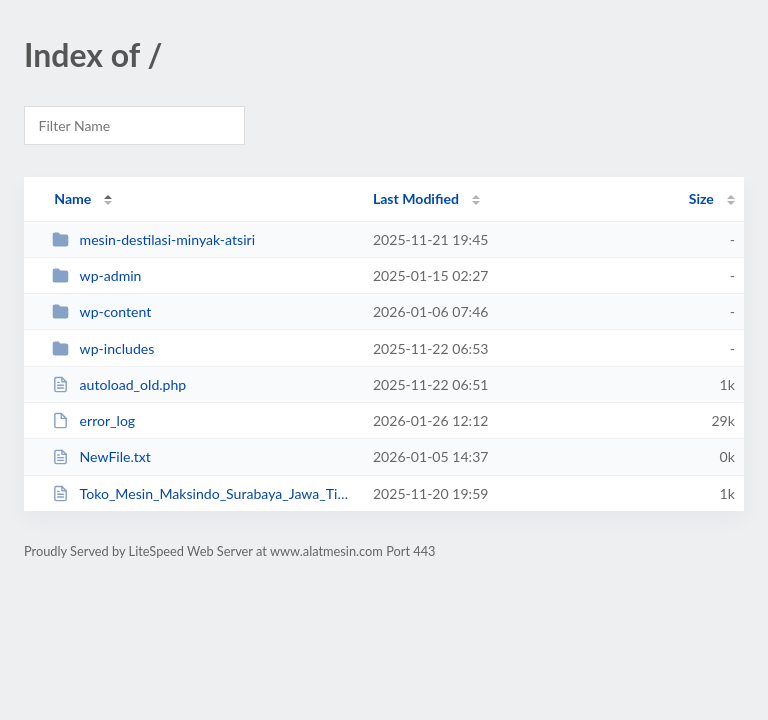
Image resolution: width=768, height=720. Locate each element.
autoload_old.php (119, 384)
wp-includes (103, 348)
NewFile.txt (101, 456)
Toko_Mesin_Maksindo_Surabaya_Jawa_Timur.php (203, 493)
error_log (93, 420)
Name (72, 198)
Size (701, 198)
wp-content (101, 311)
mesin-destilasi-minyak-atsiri (153, 239)
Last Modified (416, 198)
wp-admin (96, 275)
